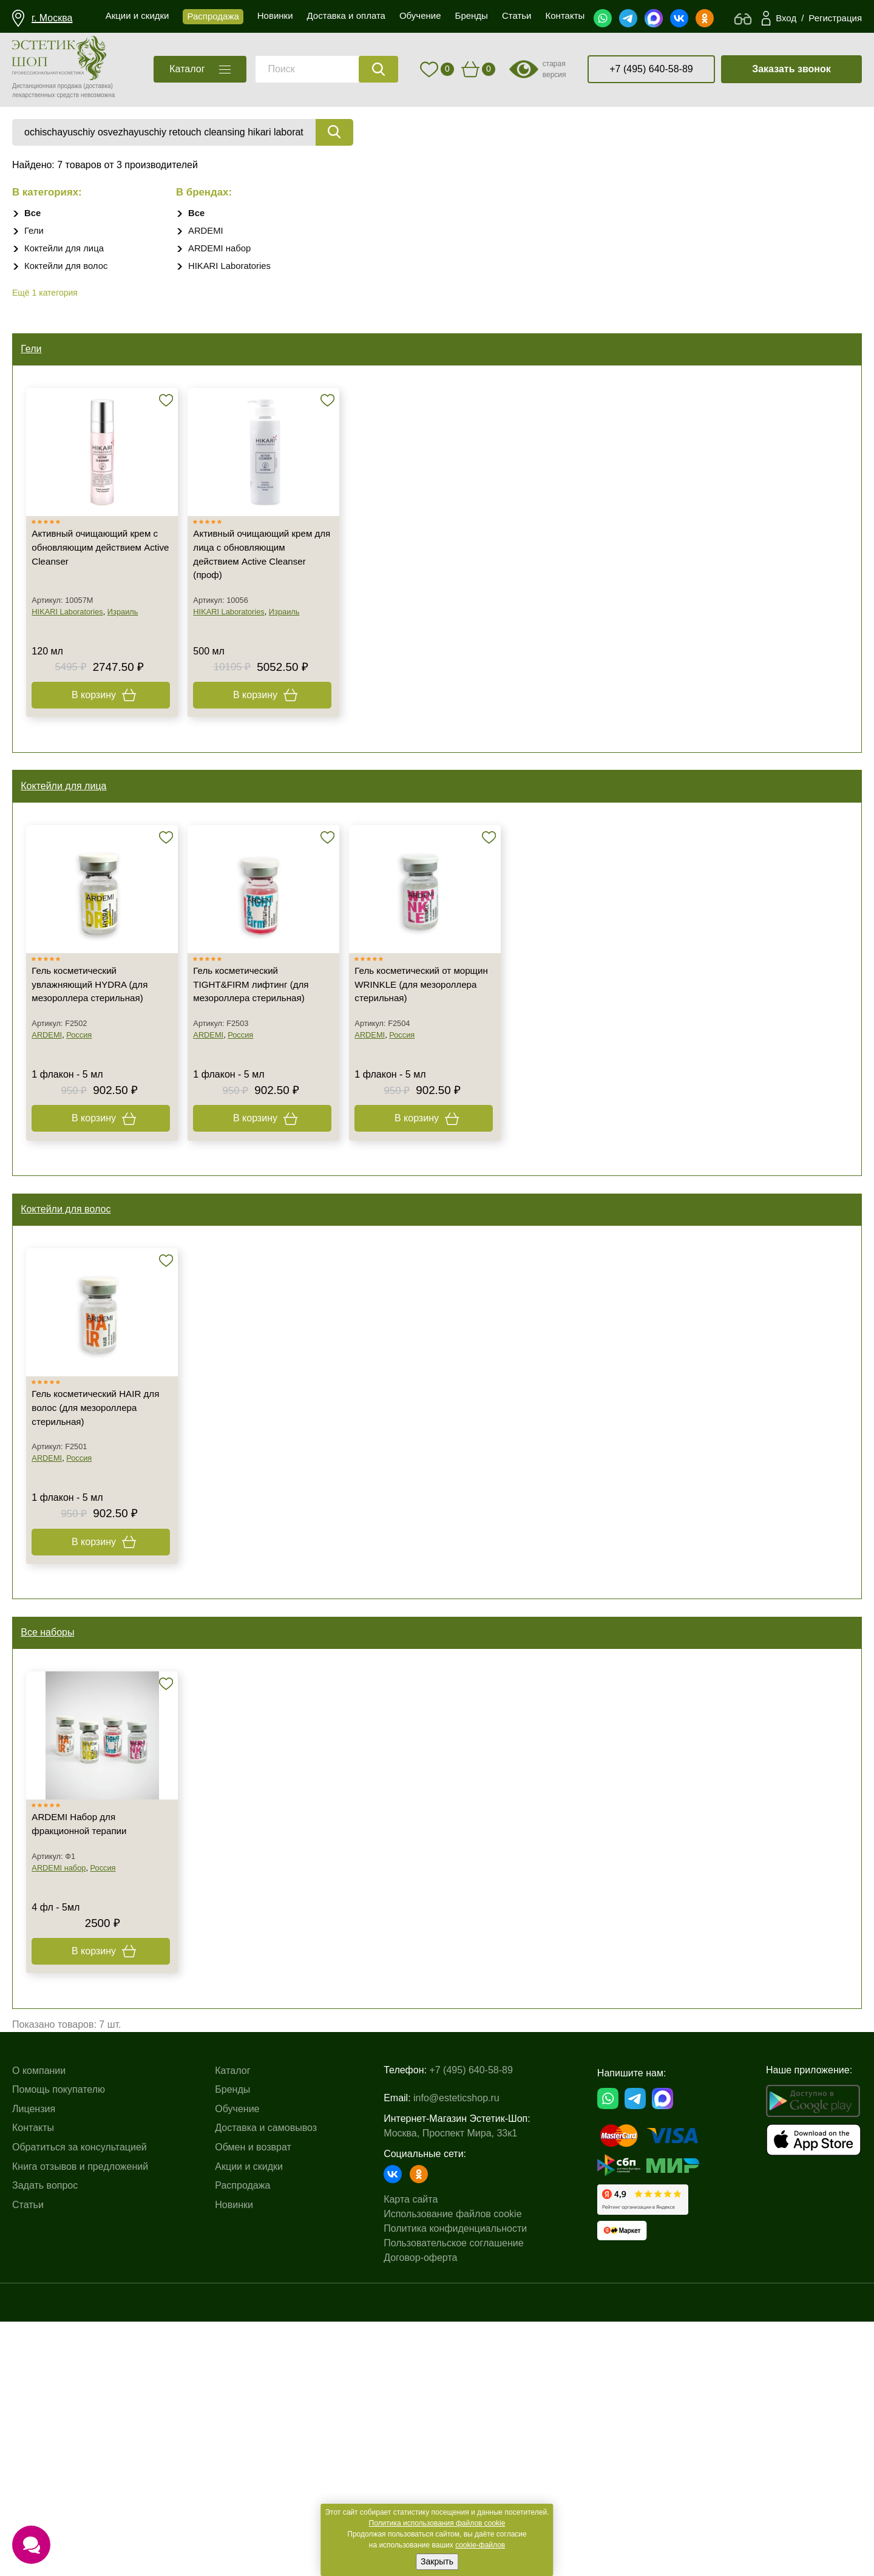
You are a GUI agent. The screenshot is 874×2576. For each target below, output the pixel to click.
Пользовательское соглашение (453, 2491)
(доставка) (98, 86)
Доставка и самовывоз (266, 2383)
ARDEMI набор (222, 249)
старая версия (554, 69)
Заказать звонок (791, 69)
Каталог (232, 2325)
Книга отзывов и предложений (80, 2421)
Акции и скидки (249, 2421)
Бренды (232, 2345)
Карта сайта (411, 2447)
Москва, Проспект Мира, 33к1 (450, 2381)
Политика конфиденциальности (455, 2476)
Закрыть (437, 2561)
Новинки (234, 2460)
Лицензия (33, 2364)
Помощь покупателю (58, 2345)
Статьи (28, 2460)
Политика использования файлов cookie (437, 2523)
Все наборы (51, 1831)
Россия (84, 1166)
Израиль (127, 670)
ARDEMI (207, 231)
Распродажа (242, 2441)
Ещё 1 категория (45, 294)
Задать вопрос (45, 2441)
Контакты (33, 2383)
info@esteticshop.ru (456, 2345)
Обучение (237, 2364)
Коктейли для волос (69, 267)
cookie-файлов (480, 2545)
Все (33, 214)
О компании (39, 2325)
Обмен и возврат (253, 2402)
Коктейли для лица (67, 249)
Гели (34, 231)
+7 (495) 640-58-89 (651, 69)
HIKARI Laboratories (232, 267)
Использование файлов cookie (452, 2461)
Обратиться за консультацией (79, 2402)
